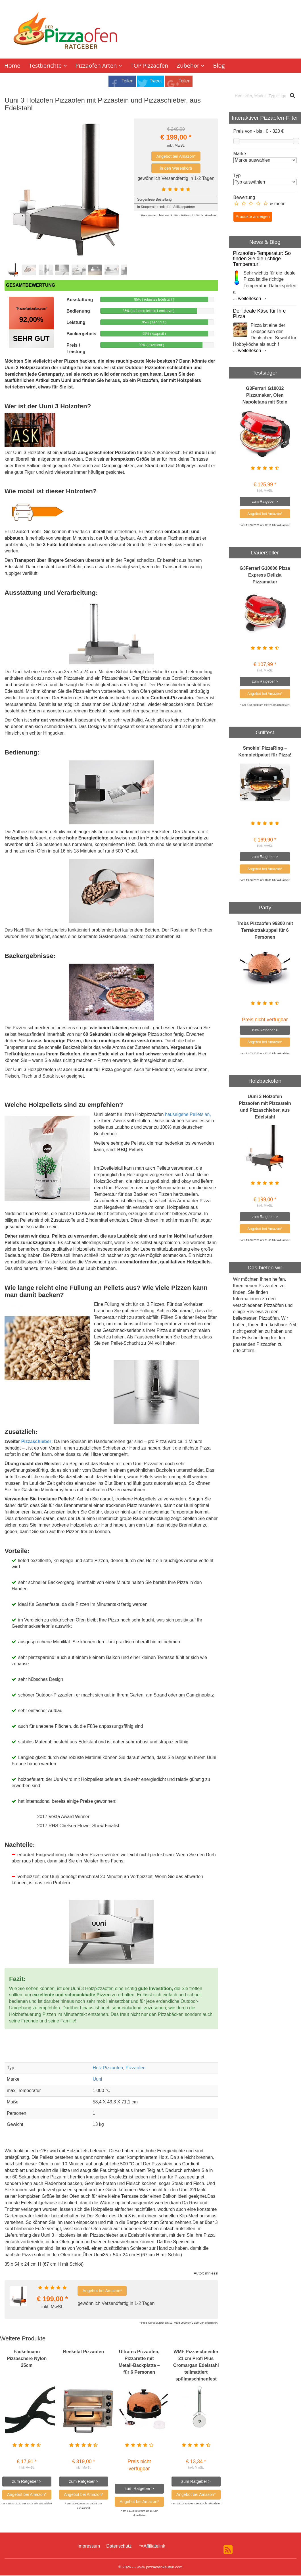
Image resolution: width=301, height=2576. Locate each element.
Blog (219, 66)
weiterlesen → (252, 299)
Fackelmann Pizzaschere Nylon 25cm (27, 2359)
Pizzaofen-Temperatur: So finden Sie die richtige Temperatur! (262, 259)
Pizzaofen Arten (99, 66)
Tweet (156, 81)
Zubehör (191, 66)
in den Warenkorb (176, 169)
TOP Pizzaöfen (149, 66)
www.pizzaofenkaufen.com (160, 2567)
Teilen (127, 81)
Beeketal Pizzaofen (83, 2352)
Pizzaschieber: (37, 1442)
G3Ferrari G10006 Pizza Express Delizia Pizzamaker (265, 575)
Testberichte (48, 66)
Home (12, 66)
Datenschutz (118, 2546)
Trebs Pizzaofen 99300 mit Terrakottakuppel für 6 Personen (265, 931)
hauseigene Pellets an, (188, 1115)
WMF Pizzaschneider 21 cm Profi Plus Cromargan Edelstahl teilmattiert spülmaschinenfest (196, 2366)
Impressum (89, 2546)
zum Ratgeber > (26, 2482)
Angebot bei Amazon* (175, 157)
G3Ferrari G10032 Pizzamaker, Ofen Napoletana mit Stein (265, 395)
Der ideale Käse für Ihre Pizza (259, 314)
